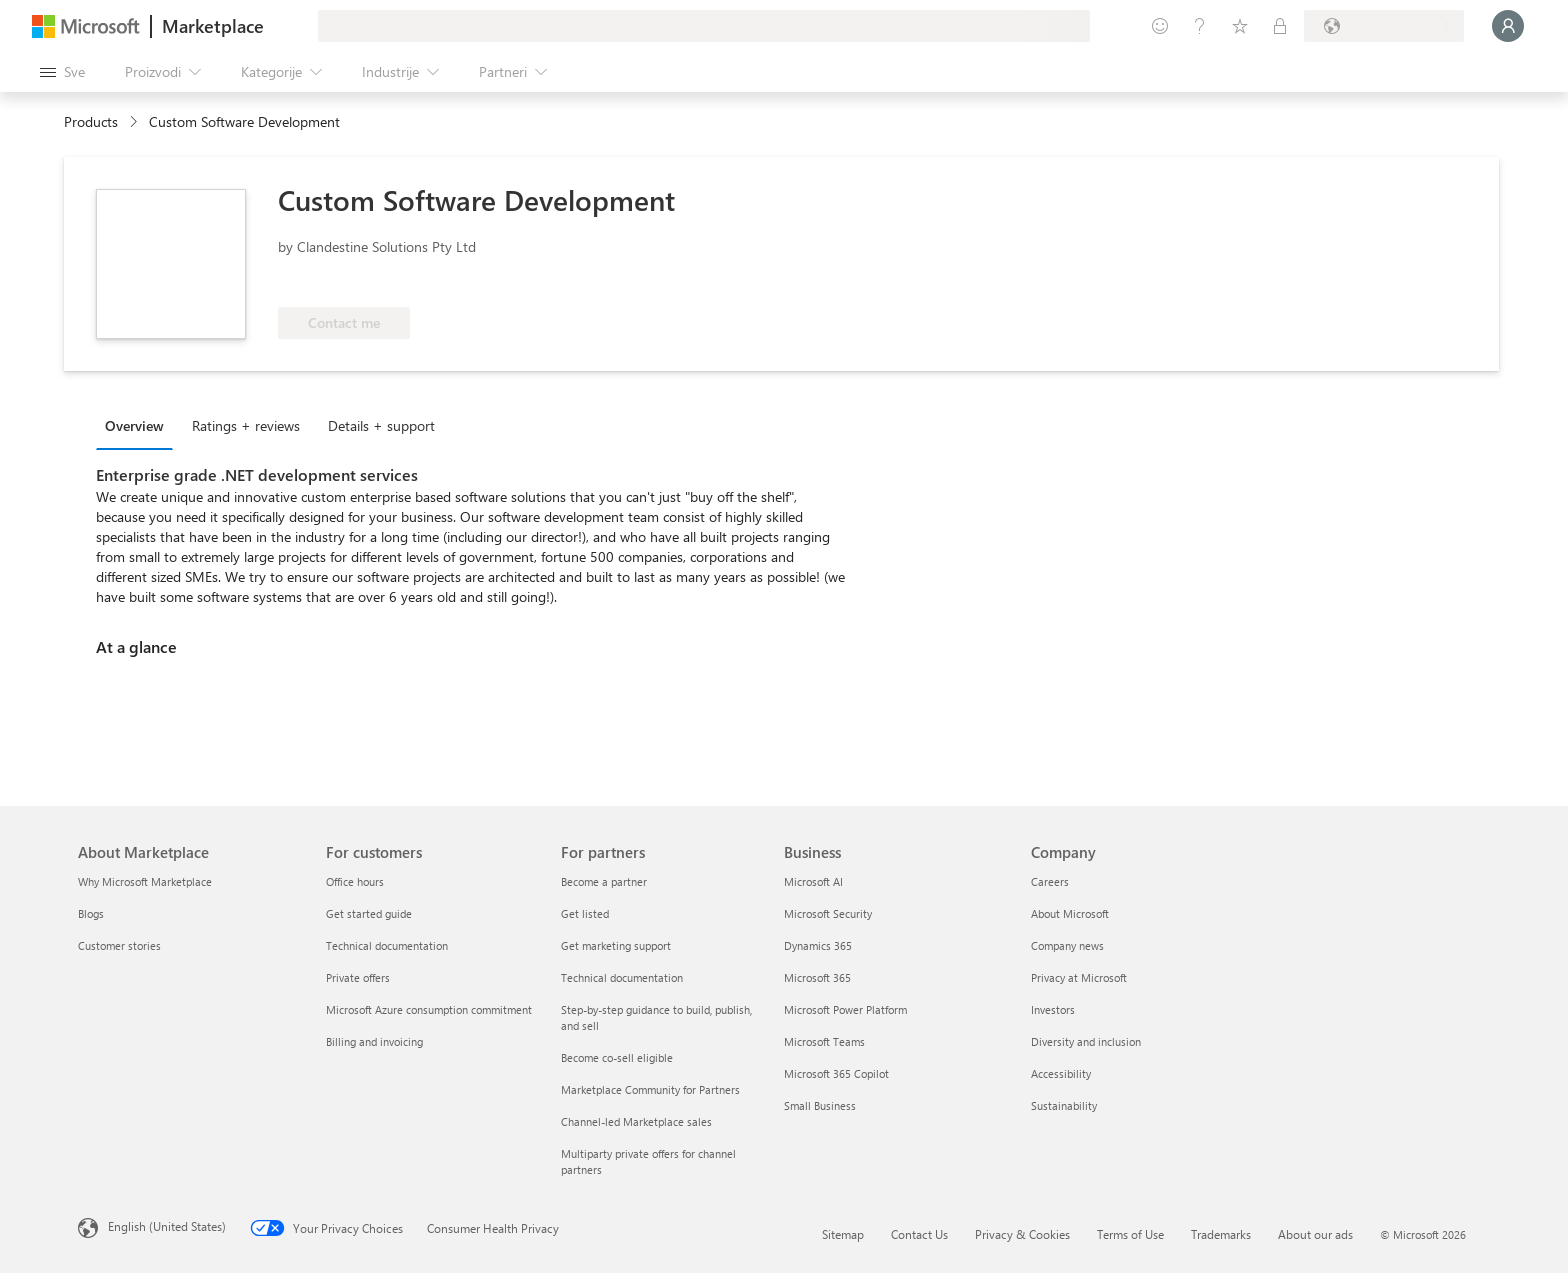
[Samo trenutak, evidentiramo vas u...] (1508, 26)
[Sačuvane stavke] (1240, 26)
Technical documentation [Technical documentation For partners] (622, 977)
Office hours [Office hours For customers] (355, 881)
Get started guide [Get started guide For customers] (369, 913)
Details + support (381, 425)
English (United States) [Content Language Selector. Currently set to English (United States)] (167, 1226)
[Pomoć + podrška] (1200, 26)
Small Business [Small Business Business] (820, 1105)
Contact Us (919, 1234)
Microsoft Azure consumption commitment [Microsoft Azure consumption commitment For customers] (429, 1009)
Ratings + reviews (246, 425)
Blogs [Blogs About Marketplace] (91, 913)
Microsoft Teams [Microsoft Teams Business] (824, 1041)
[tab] (139, 425)
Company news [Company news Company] (1067, 945)
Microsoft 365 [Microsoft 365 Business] (817, 977)
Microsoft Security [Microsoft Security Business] (828, 913)
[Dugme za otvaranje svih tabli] (62, 72)
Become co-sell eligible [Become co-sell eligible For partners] (617, 1057)
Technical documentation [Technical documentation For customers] (387, 945)
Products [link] (91, 121)
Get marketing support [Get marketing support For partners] (616, 945)
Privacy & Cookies (1022, 1234)
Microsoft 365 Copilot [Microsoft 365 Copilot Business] (836, 1073)
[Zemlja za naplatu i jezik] (1384, 26)
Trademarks (1221, 1234)
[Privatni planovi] (1280, 26)
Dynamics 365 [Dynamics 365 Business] (818, 945)
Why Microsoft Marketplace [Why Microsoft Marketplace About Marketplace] (145, 881)
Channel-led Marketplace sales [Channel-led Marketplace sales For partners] (636, 1121)
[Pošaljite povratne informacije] (1160, 26)
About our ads (1315, 1234)
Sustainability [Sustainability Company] (1064, 1105)
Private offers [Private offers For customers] (358, 977)
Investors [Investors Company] (1053, 1009)
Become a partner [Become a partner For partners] (604, 881)
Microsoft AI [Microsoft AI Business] (813, 881)
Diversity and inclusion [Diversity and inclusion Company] (1086, 1041)
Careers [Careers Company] (1050, 881)
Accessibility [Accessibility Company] (1061, 1073)
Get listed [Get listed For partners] (585, 913)
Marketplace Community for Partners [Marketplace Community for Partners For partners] (650, 1089)
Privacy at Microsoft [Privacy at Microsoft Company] (1079, 977)
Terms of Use (1130, 1234)
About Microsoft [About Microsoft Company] (1070, 913)
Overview (134, 425)
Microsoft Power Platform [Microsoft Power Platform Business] (845, 1009)
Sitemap (843, 1234)
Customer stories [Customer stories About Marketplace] (119, 945)
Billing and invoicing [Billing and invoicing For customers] (374, 1041)
